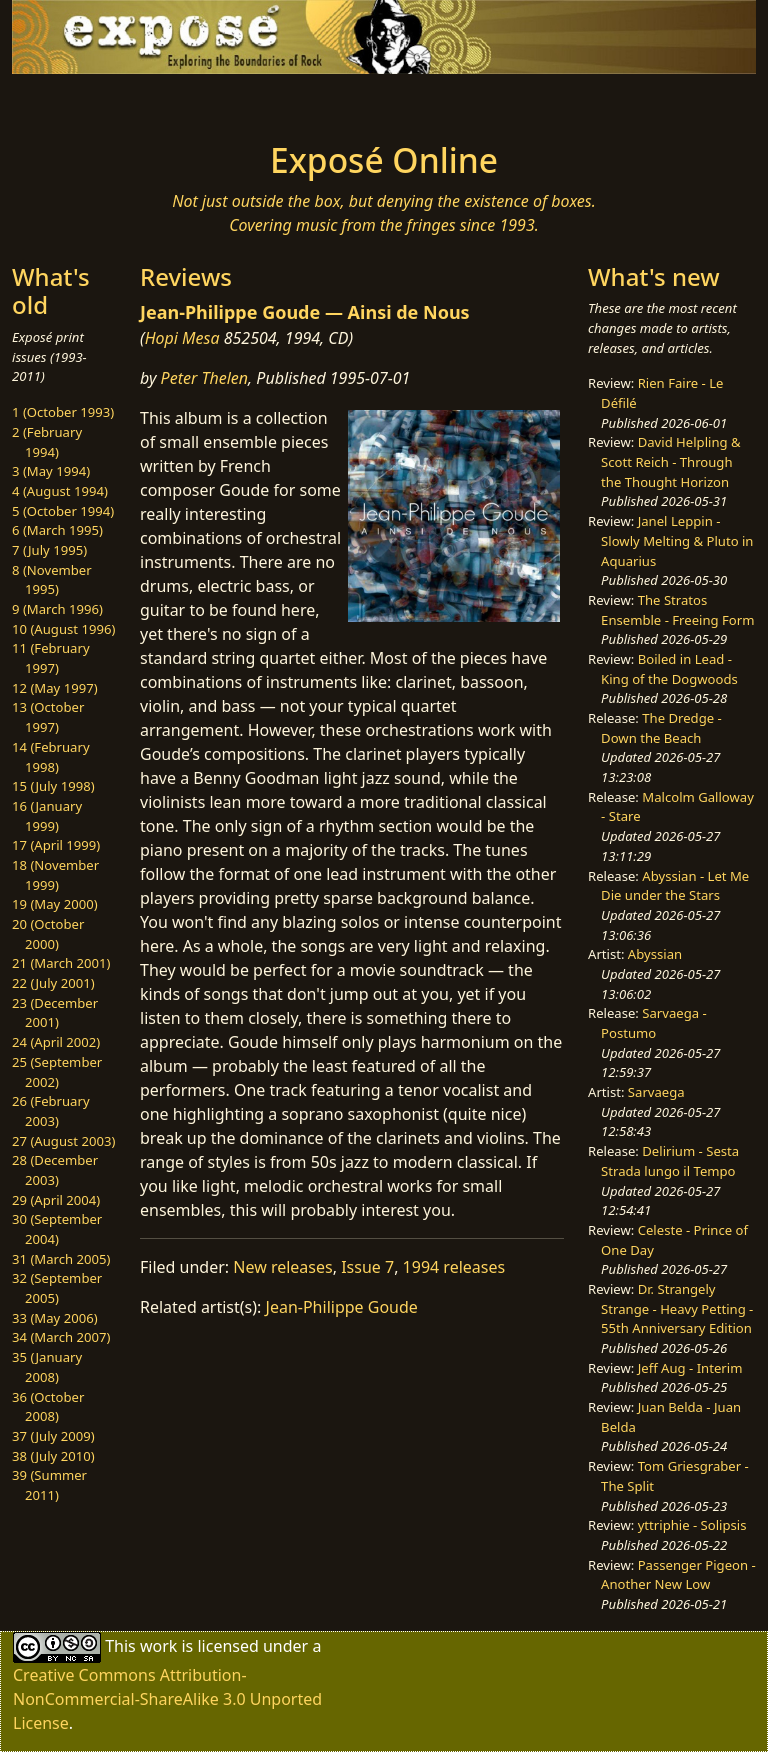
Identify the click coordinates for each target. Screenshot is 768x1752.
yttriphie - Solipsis (692, 1525)
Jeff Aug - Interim (690, 1368)
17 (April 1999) (56, 845)
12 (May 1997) (55, 688)
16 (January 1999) (47, 816)
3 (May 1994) (51, 471)
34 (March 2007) (61, 1337)
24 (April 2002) (56, 1042)
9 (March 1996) (57, 609)
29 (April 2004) (56, 1200)
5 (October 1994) (63, 511)
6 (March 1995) (57, 530)
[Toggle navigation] (76, 102)
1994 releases (454, 1267)
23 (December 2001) (55, 1013)
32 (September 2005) (57, 1288)
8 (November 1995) (52, 580)
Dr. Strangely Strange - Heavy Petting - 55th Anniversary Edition (677, 1308)
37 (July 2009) (53, 1436)
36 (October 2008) (48, 1407)
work (158, 1645)
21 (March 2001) (61, 963)
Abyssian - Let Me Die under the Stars (675, 886)
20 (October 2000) (48, 934)
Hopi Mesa (182, 338)
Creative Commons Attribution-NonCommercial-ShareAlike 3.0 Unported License (167, 1699)
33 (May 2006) (55, 1318)
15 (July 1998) (53, 786)
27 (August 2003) (63, 1141)
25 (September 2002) (57, 1072)
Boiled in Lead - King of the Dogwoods (669, 669)
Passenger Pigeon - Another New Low (678, 1575)
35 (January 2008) (47, 1367)
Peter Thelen (205, 378)
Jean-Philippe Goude (342, 1307)
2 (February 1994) (47, 442)
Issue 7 (367, 1267)
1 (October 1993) (63, 412)
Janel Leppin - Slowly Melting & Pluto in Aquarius (677, 540)
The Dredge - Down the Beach (661, 728)
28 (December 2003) (55, 1170)
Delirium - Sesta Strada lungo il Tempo (670, 1161)
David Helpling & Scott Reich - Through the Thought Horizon (671, 461)
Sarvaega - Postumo (654, 1023)
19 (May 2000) (55, 904)
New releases (282, 1267)
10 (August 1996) (63, 629)
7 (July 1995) (49, 550)
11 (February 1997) (51, 658)
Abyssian (655, 954)
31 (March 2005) (61, 1259)
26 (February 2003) (51, 1111)
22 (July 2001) (53, 983)
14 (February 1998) (51, 757)
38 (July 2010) (53, 1456)
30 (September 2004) (57, 1229)
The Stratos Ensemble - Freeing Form (677, 610)
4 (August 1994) (60, 491)
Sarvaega (656, 1092)
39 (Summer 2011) (49, 1485)
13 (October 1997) (48, 717)
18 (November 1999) (55, 875)
